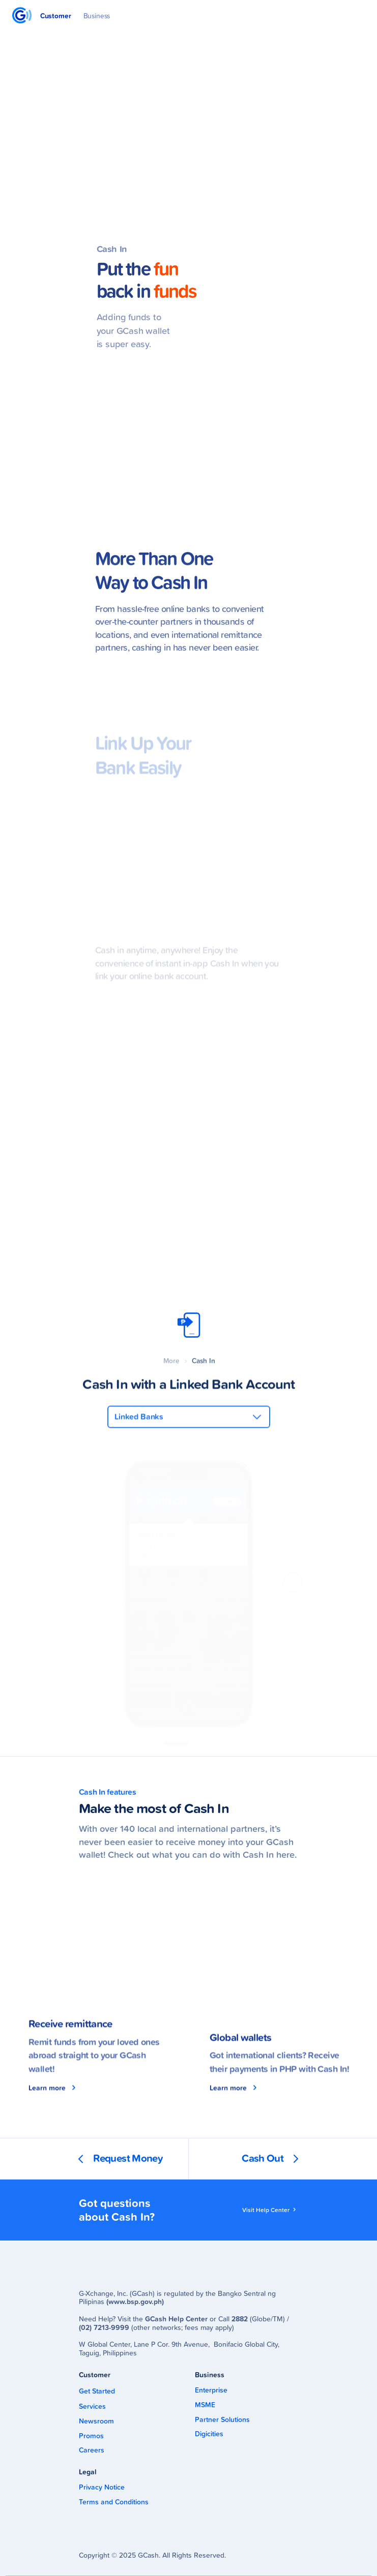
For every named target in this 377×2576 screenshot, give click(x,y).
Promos (91, 2436)
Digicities (209, 2434)
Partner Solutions (222, 2419)
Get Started (97, 2391)
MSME (205, 2405)
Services (92, 2406)
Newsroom (96, 2421)
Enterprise (211, 2390)
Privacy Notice (102, 2487)
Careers (91, 2450)
